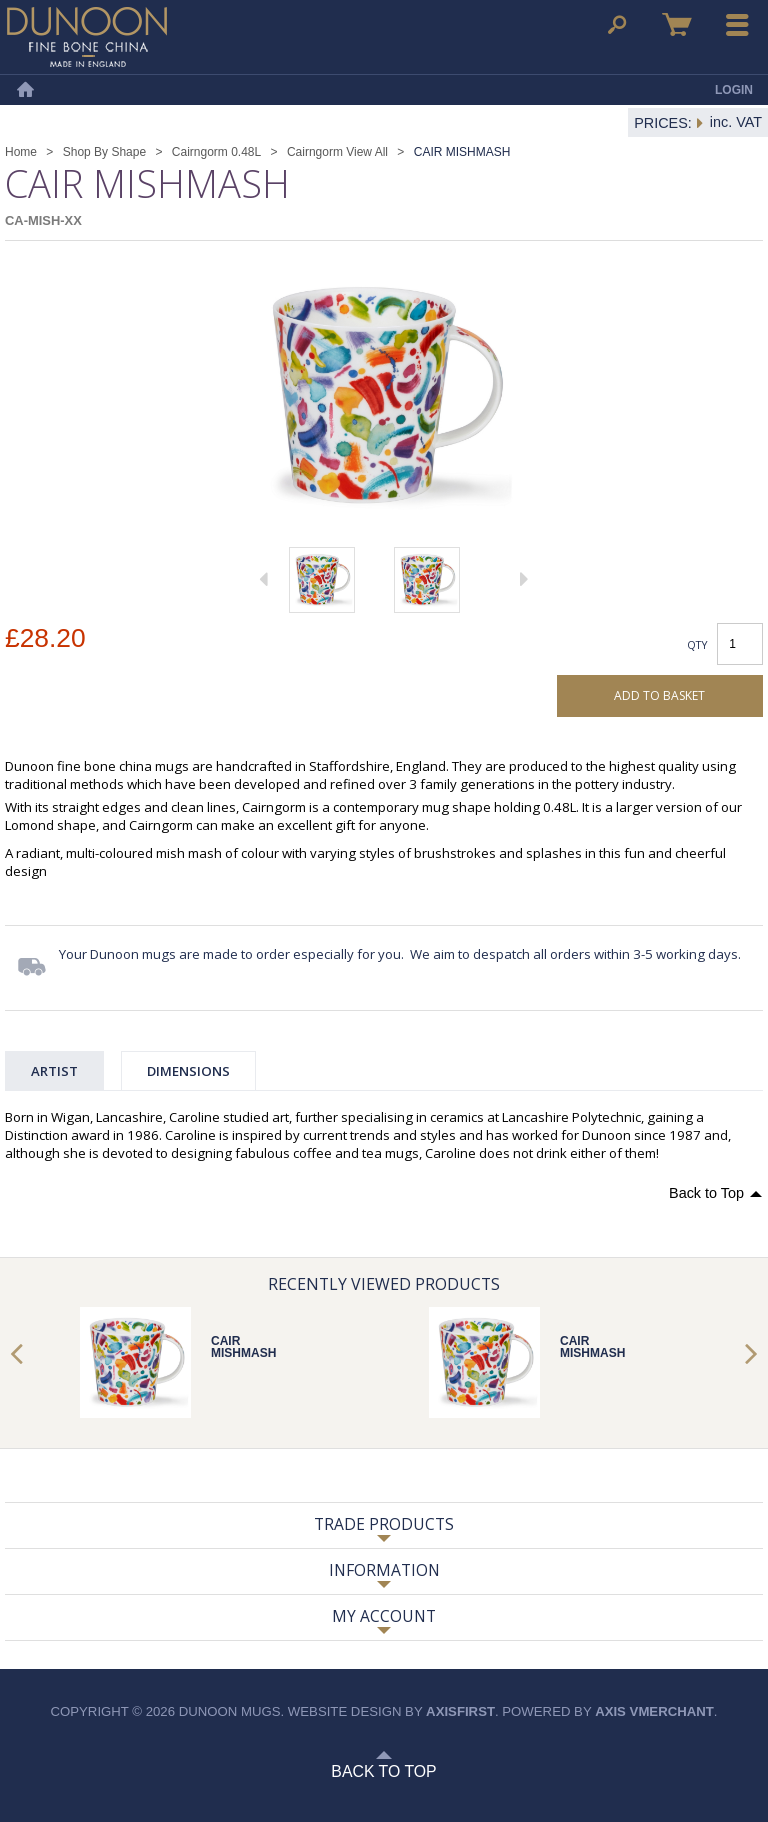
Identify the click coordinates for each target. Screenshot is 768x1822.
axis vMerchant (654, 1711)
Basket (677, 25)
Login (734, 90)
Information (384, 1570)
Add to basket (659, 695)
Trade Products (384, 1524)
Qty (697, 644)
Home (25, 90)
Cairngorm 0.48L (216, 152)
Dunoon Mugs (87, 37)
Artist (54, 1071)
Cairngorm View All (337, 152)
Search (617, 25)
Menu (738, 25)
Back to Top (706, 1193)
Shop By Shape (104, 152)
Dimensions (188, 1071)
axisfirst (460, 1711)
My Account (384, 1616)
